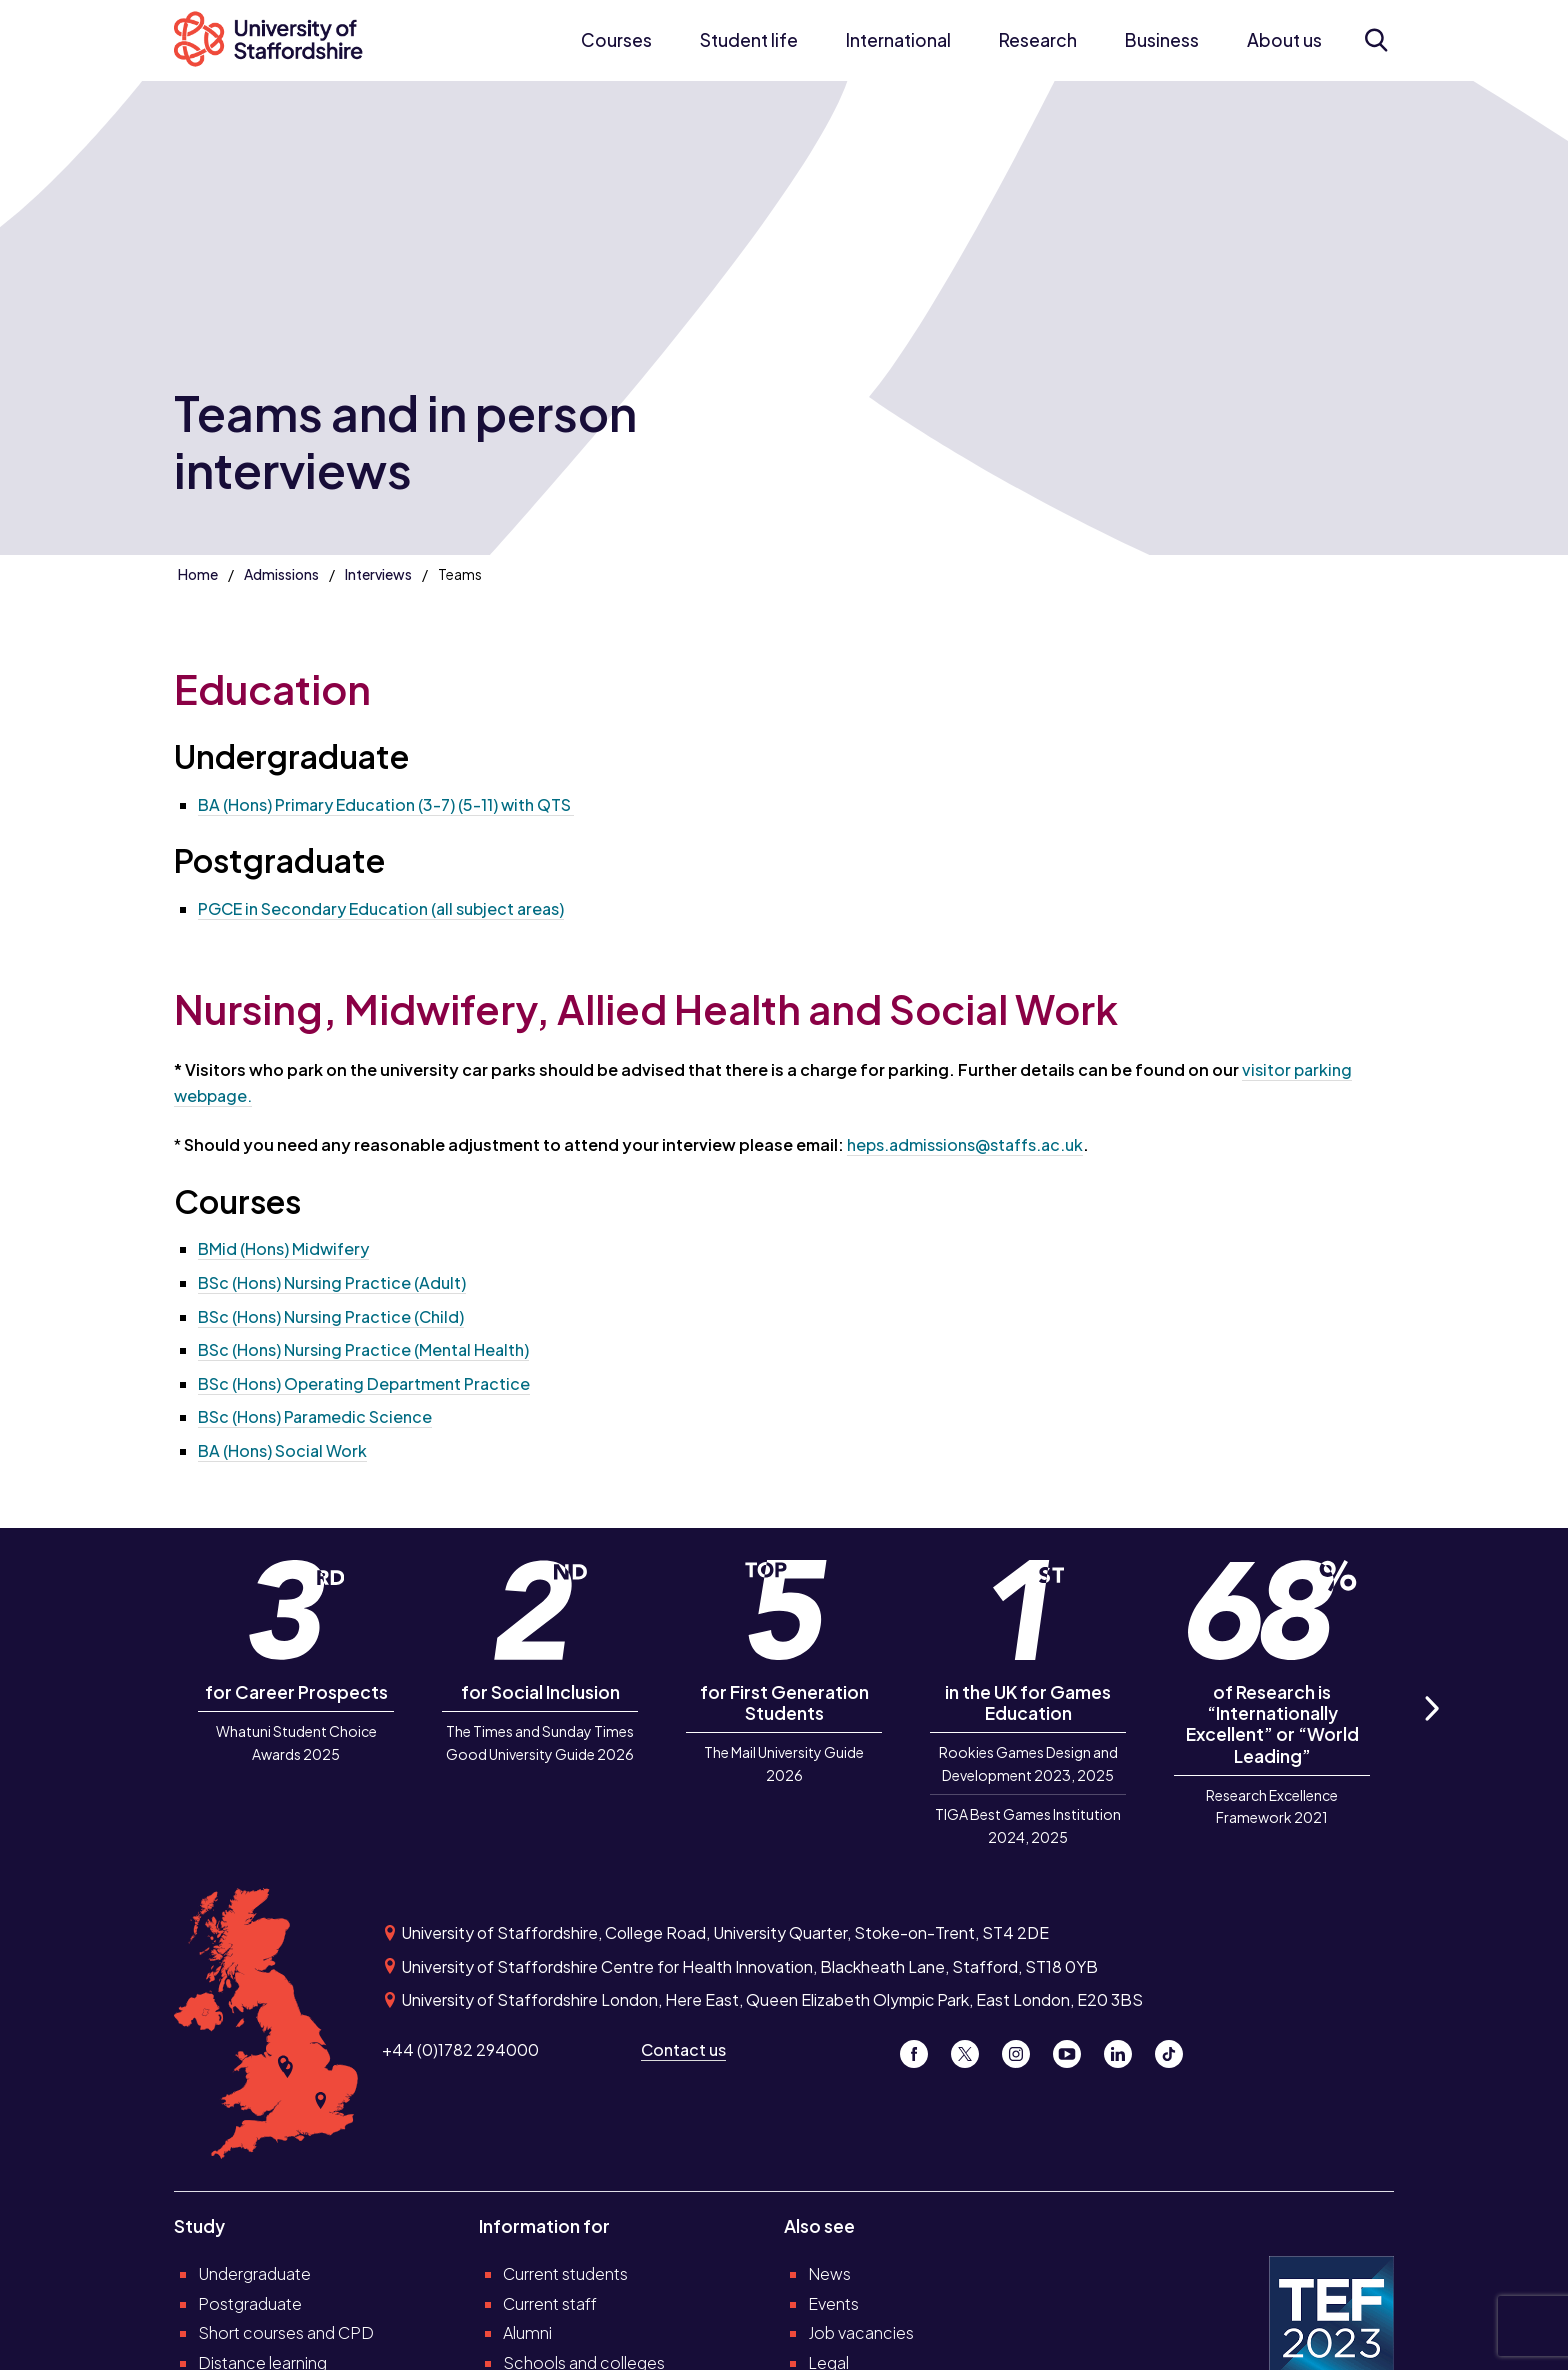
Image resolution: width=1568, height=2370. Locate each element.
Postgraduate (250, 2303)
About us (1284, 40)
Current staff (550, 2303)
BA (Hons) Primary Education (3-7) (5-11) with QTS (386, 804)
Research (1038, 40)
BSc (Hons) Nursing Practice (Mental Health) (363, 1349)
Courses (616, 40)
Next (1431, 1730)
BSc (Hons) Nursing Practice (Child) (331, 1316)
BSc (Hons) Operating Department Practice (364, 1383)
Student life (749, 40)
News (829, 2273)
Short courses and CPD (286, 2332)
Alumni (527, 2332)
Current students (565, 2273)
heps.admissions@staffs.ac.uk (965, 1144)
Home (198, 574)
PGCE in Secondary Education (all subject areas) (381, 908)
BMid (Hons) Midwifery (283, 1248)
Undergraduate (254, 2273)
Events (833, 2303)
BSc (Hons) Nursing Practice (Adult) (332, 1282)
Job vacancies (861, 2332)
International (898, 40)
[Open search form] (1375, 40)
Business (1162, 40)
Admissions (281, 574)
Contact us (683, 2049)
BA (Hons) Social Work (282, 1450)
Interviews (378, 574)
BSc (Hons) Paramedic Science (315, 1416)
